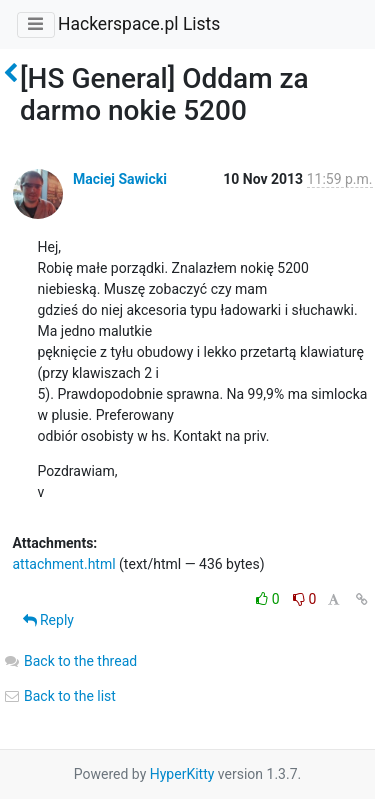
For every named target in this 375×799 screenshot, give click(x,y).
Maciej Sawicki (120, 179)
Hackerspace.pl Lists (139, 24)
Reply (48, 620)
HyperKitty (182, 774)
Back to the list (59, 696)
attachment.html (64, 564)
